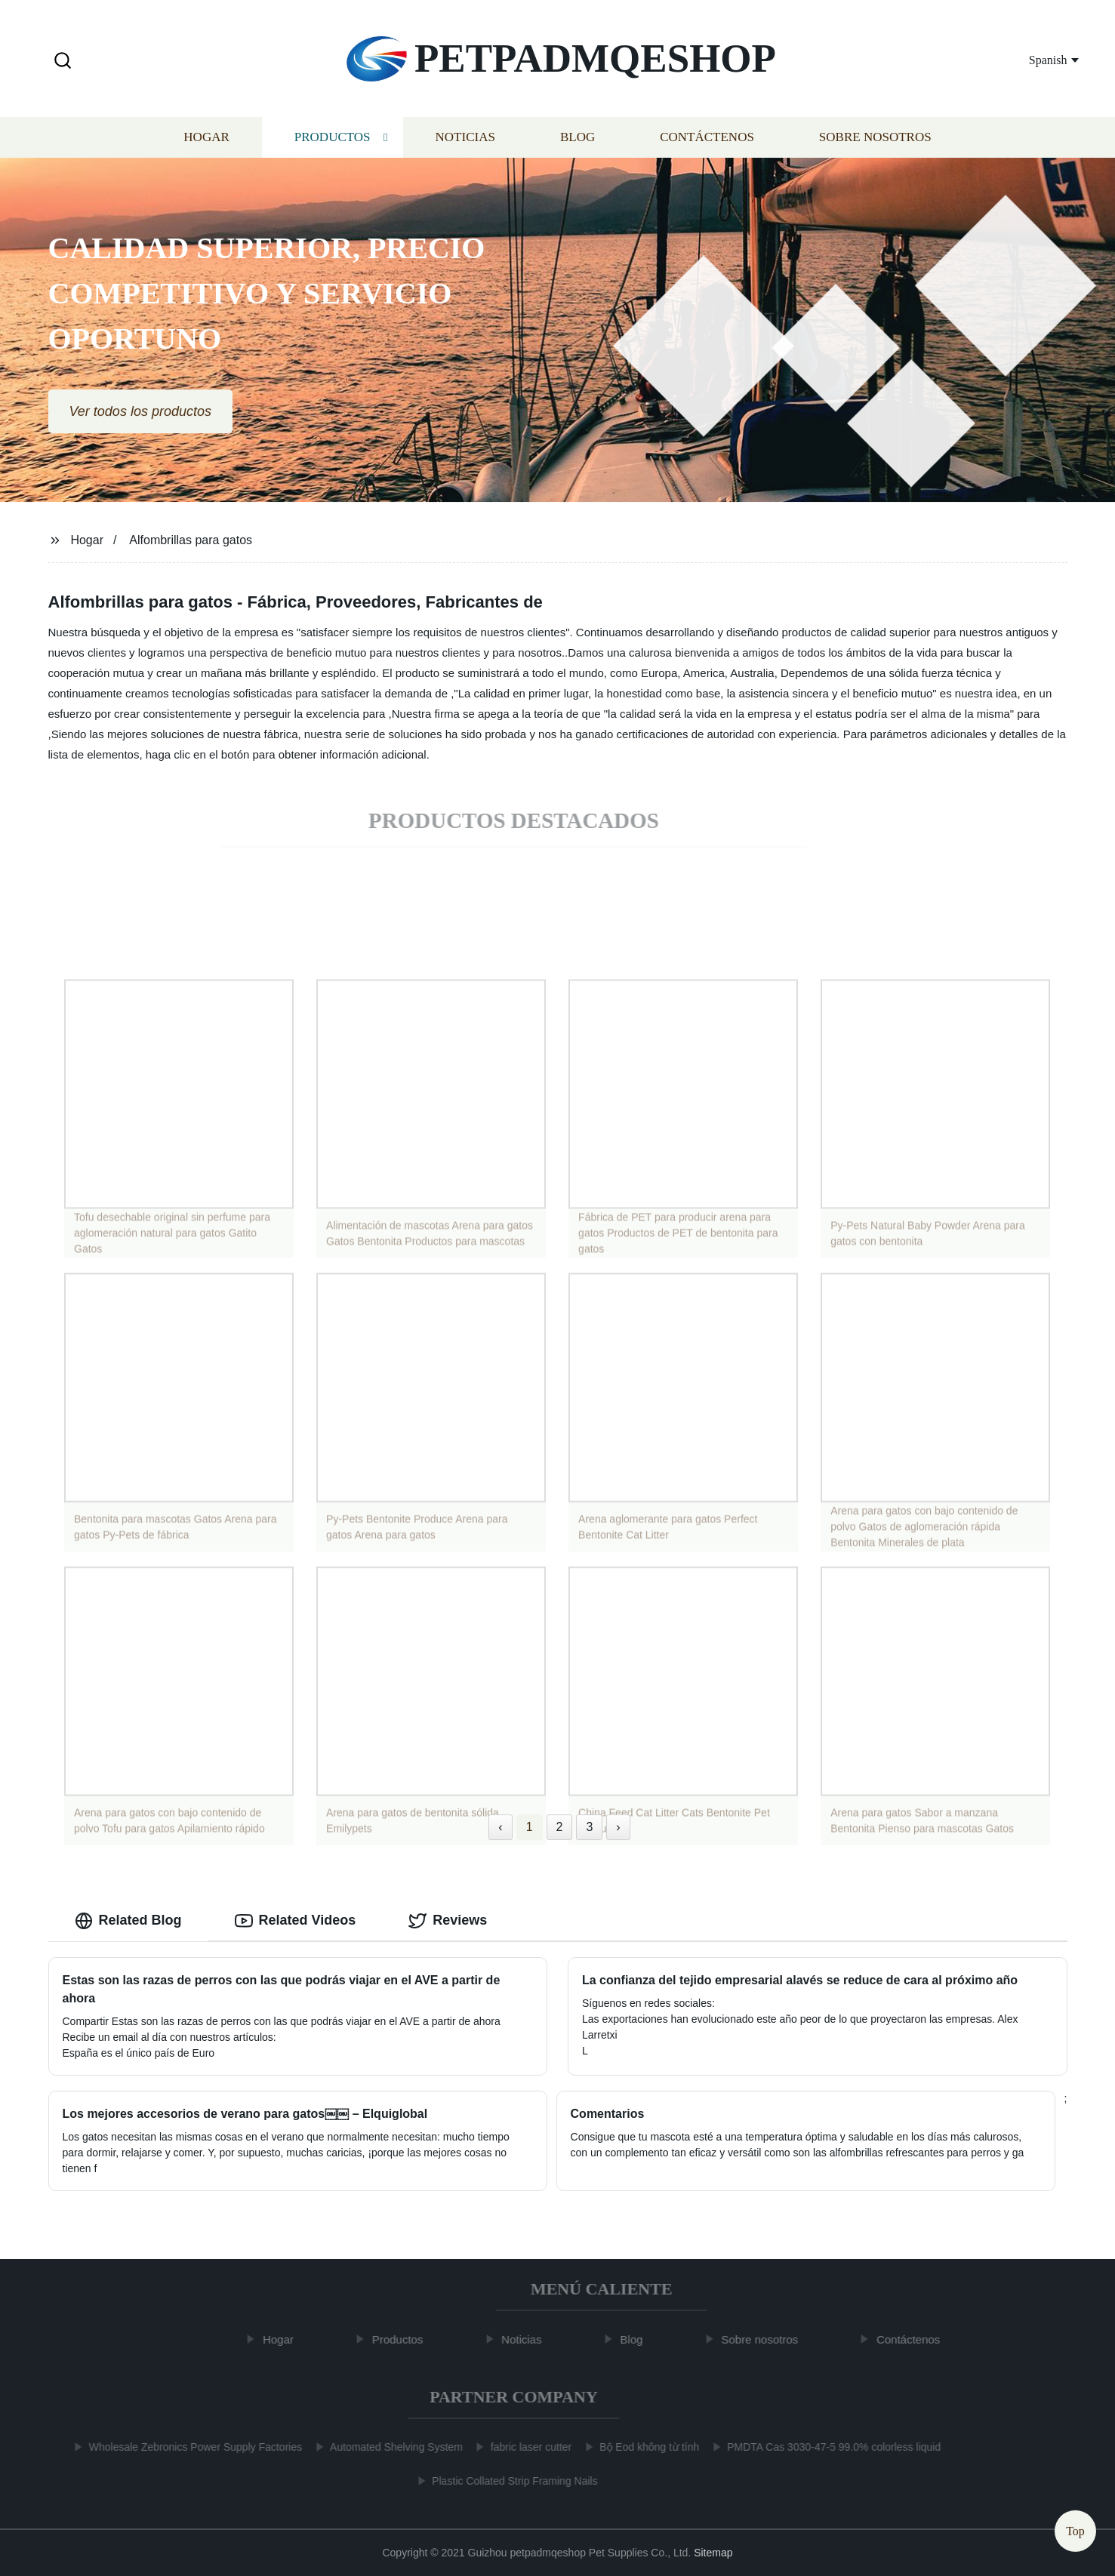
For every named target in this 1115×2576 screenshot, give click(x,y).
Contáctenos (707, 141)
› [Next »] (618, 1826)
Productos (332, 141)
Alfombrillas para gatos (190, 540)
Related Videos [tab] (295, 1921)
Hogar (206, 141)
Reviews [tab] (447, 1921)
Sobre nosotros (875, 141)
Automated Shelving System (388, 2447)
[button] (62, 61)
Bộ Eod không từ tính (641, 2447)
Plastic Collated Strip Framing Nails (507, 2481)
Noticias (465, 141)
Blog (577, 141)
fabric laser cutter (523, 2447)
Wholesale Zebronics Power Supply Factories (188, 2447)
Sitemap (713, 2553)
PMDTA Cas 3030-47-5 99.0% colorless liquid (826, 2447)
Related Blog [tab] (128, 1921)
